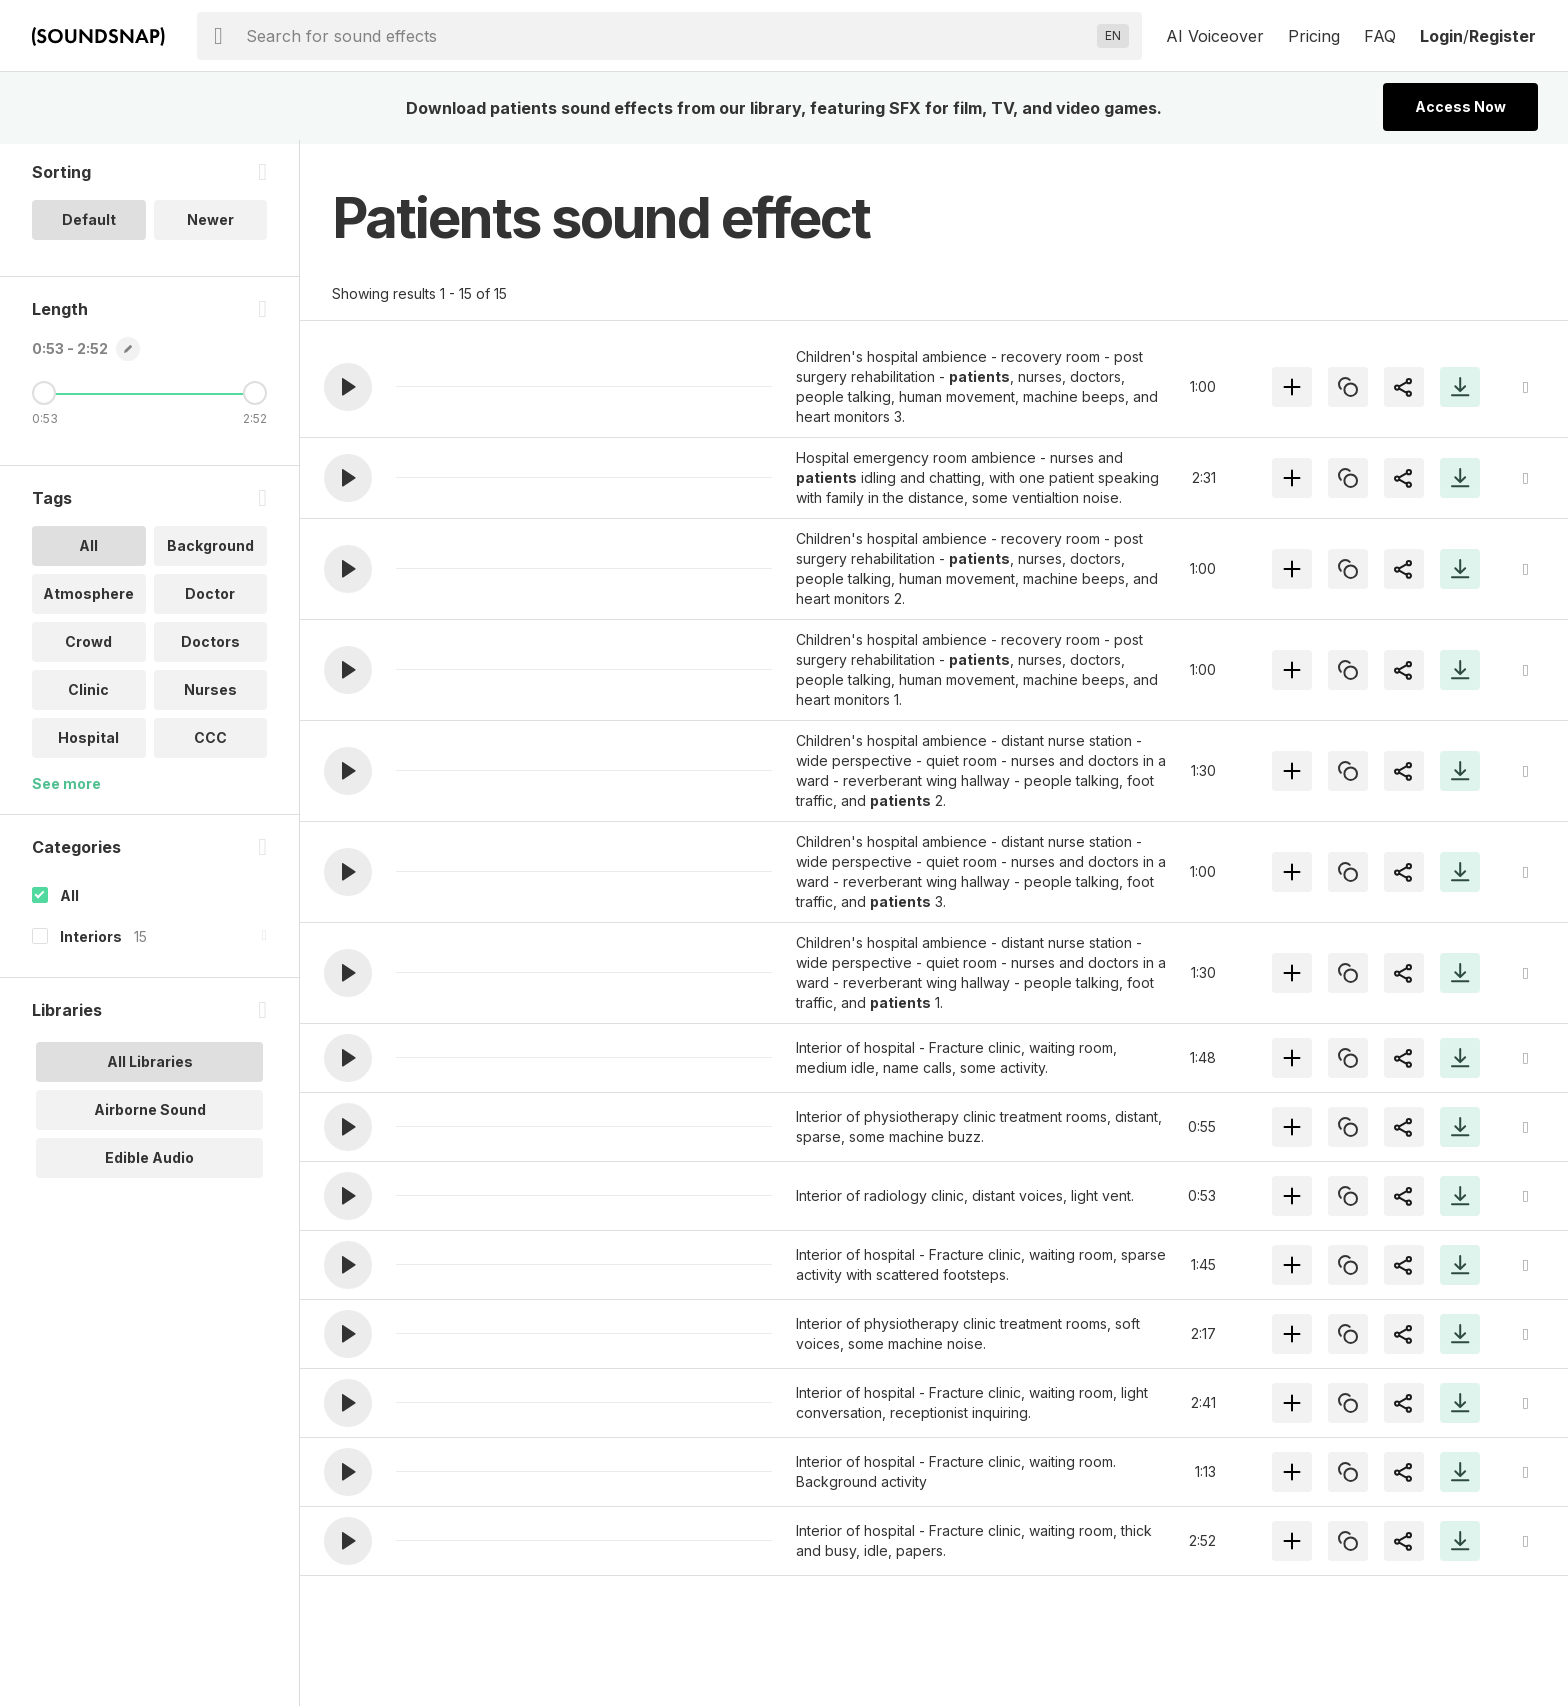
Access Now (1460, 106)
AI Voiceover (1215, 36)
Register (1502, 36)
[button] (348, 387)
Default (89, 223)
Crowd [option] (88, 645)
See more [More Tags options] (66, 787)
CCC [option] (210, 741)
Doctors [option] (210, 645)
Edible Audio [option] (149, 1161)
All (69, 899)
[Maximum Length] (255, 397)
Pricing (1314, 36)
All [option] (88, 549)
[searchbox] (667, 36)
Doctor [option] (210, 597)
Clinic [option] (88, 693)
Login (1441, 36)
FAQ (1380, 36)
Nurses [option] (210, 693)
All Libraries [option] (150, 1065)
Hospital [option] (88, 741)
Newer (210, 223)
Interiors (91, 940)
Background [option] (210, 549)
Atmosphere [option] (88, 597)
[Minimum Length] (44, 397)
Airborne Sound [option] (150, 1113)
